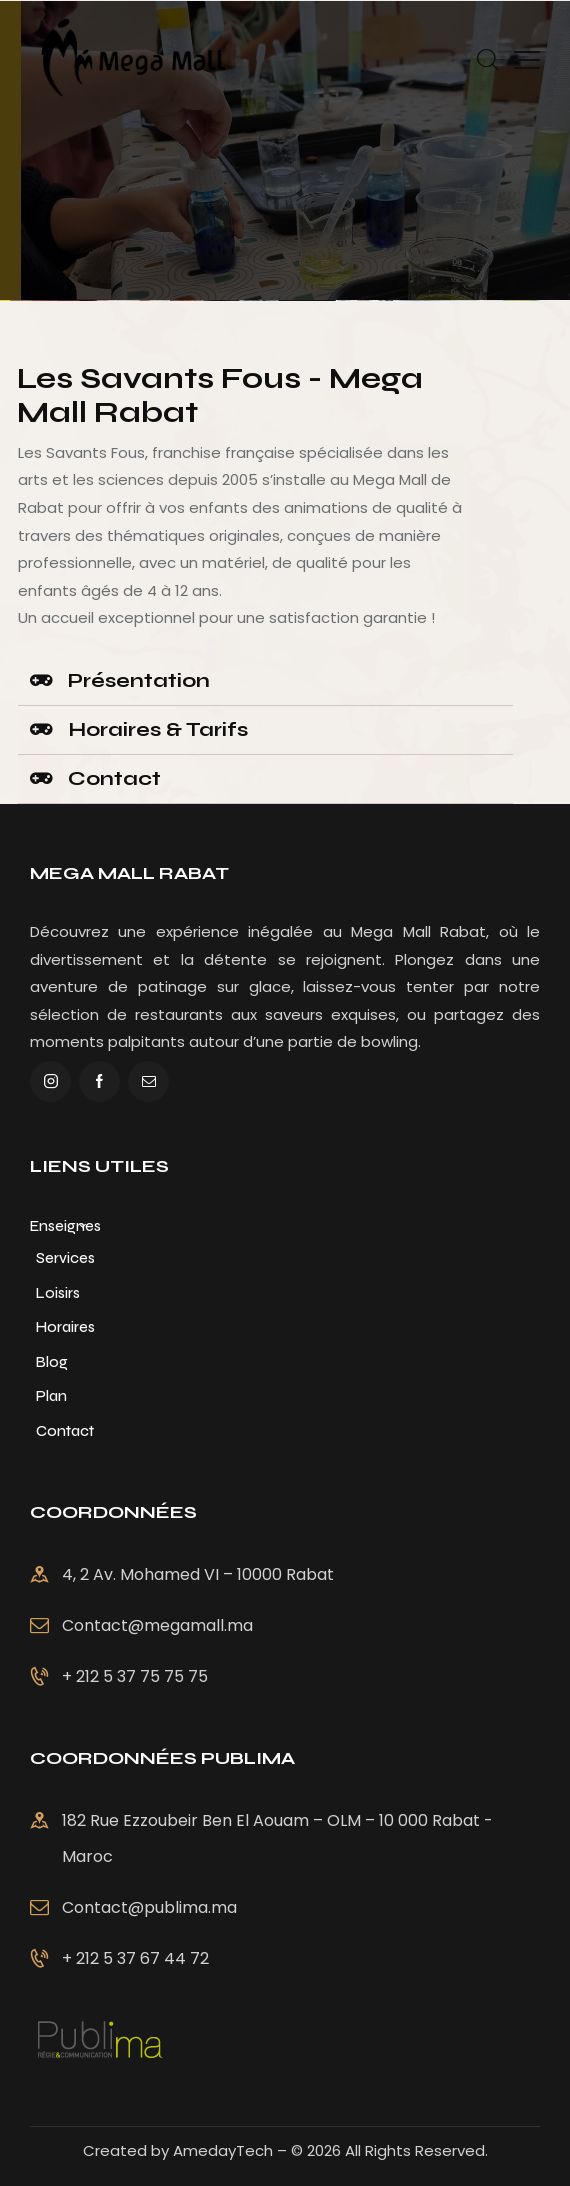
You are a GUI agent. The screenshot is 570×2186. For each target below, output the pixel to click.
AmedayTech (223, 2150)
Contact (114, 778)
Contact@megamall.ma (157, 1774)
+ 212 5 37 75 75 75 (135, 1825)
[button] (265, 681)
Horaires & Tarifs (158, 729)
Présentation (139, 680)
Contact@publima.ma (469, 1907)
